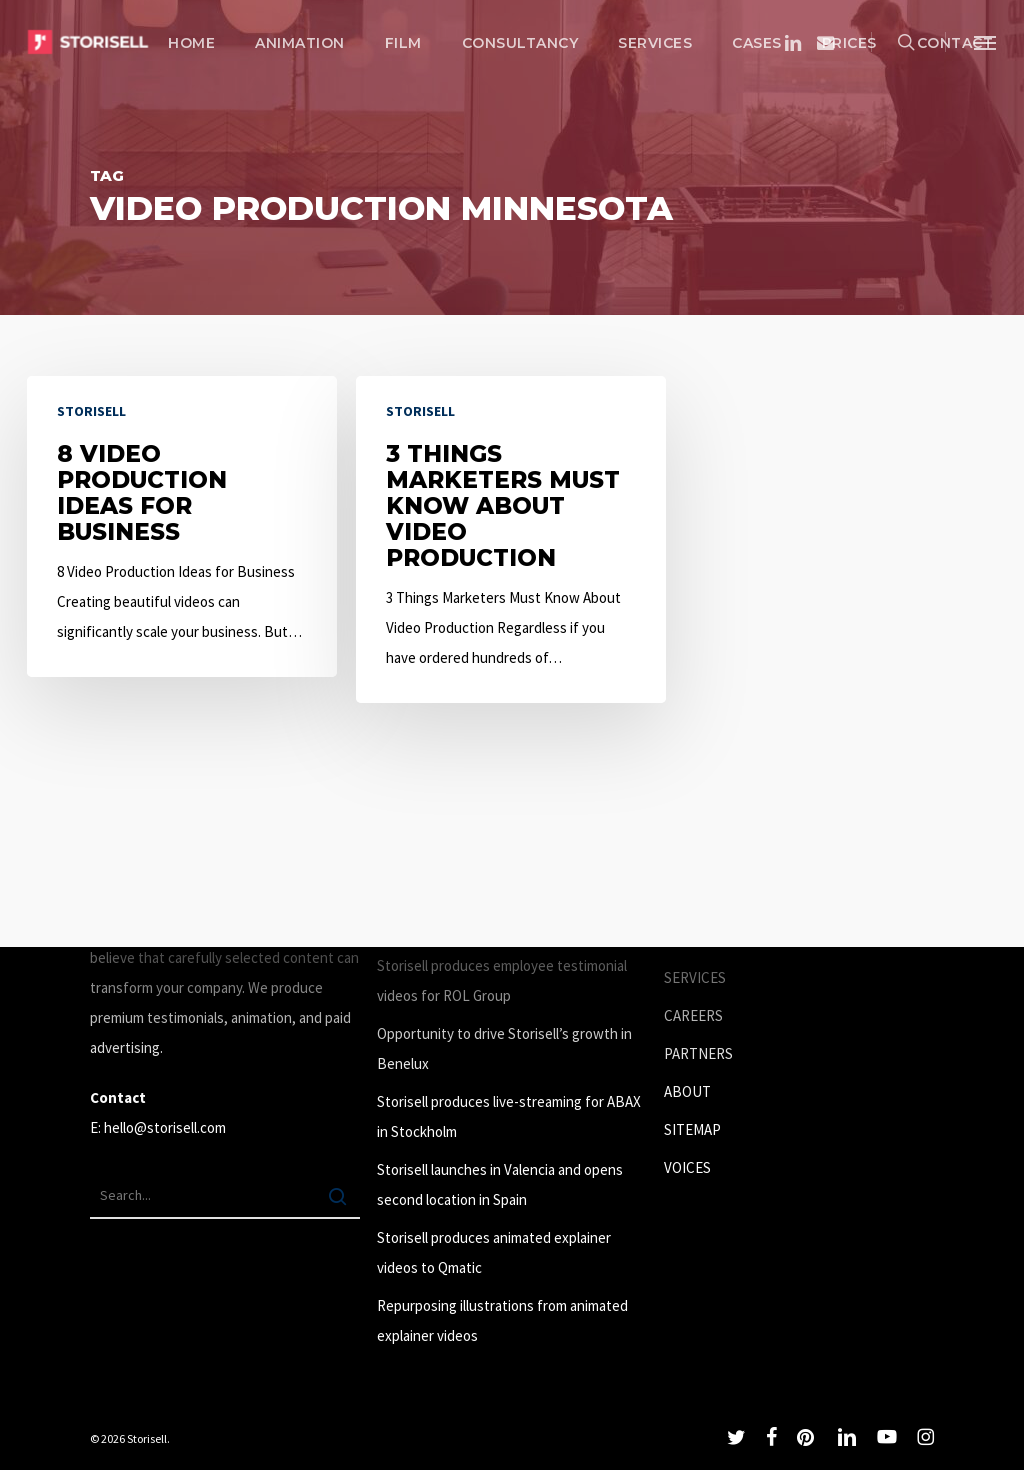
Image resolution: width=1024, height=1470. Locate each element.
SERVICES (695, 977)
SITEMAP (692, 1129)
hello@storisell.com (165, 1127)
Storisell (91, 411)
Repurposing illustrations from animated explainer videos (502, 1320)
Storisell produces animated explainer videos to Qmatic (494, 1252)
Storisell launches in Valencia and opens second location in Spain (500, 1184)
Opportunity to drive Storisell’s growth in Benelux (504, 1048)
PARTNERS (698, 1053)
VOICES (687, 1167)
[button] (985, 42)
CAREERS (693, 1015)
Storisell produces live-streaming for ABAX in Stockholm (509, 1116)
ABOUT (687, 1091)
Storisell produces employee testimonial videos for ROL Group (502, 980)
